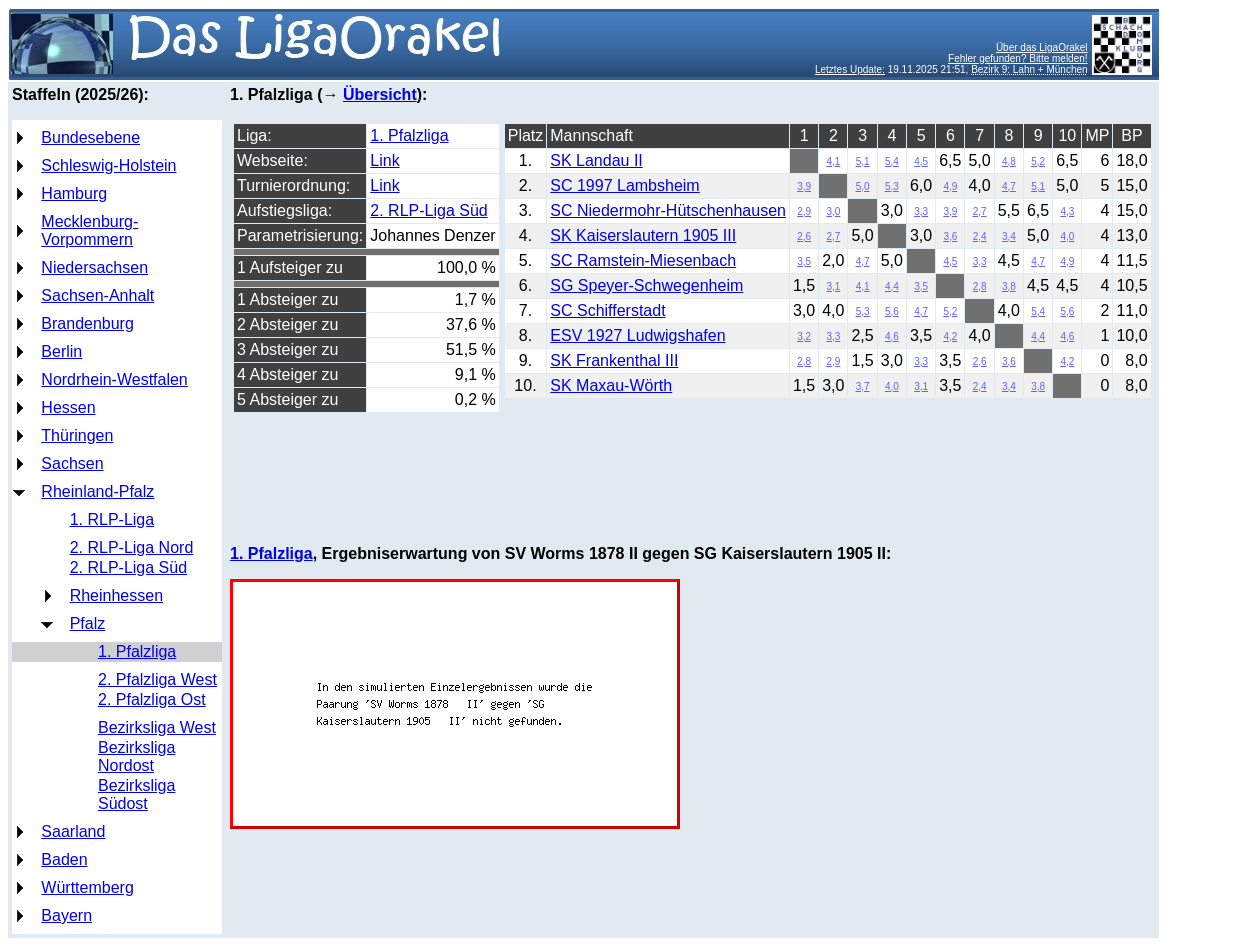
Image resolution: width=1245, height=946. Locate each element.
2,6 (804, 236)
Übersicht (380, 94)
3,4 (1009, 236)
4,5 (921, 161)
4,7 (1009, 186)
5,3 (892, 186)
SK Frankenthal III (614, 360)
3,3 (921, 211)
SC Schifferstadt (607, 310)
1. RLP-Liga (112, 519)
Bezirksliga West (157, 727)
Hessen (68, 407)
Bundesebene (90, 137)
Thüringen (77, 435)
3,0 (833, 211)
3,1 (833, 286)
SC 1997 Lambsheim (624, 185)
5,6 (892, 311)
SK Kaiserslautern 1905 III (643, 235)
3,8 (1009, 286)
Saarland (73, 831)
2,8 (980, 286)
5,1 (863, 161)
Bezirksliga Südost (136, 794)
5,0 (863, 186)
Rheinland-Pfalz (97, 491)
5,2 (1038, 161)
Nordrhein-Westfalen (114, 379)
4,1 (833, 161)
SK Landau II (596, 160)
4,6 (892, 336)
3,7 (863, 386)
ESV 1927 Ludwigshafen (637, 335)
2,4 (980, 236)
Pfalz (88, 623)
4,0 (1067, 236)
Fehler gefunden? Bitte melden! (1018, 58)
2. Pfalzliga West (157, 679)
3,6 (950, 236)
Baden (64, 859)
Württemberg (87, 887)
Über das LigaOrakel (1042, 47)
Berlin (61, 351)
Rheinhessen (116, 595)
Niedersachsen (94, 267)
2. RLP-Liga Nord (132, 547)
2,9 (804, 211)
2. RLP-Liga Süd (128, 567)
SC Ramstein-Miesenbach (643, 260)
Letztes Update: (850, 69)
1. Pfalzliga (137, 651)
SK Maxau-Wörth (611, 385)
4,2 (950, 336)
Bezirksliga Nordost (136, 756)
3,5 (804, 261)
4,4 (892, 286)
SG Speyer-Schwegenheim (646, 285)
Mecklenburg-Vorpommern (89, 230)
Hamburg (74, 193)
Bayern (66, 915)
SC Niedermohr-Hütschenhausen (668, 210)
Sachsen (72, 463)
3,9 (804, 186)
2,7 (980, 211)
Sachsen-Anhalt (97, 295)
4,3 (1067, 211)
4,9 (950, 186)
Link (384, 160)
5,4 (892, 161)
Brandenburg (87, 323)
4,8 (1009, 161)
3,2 (804, 336)
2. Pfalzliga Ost (152, 699)
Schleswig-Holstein (108, 165)
